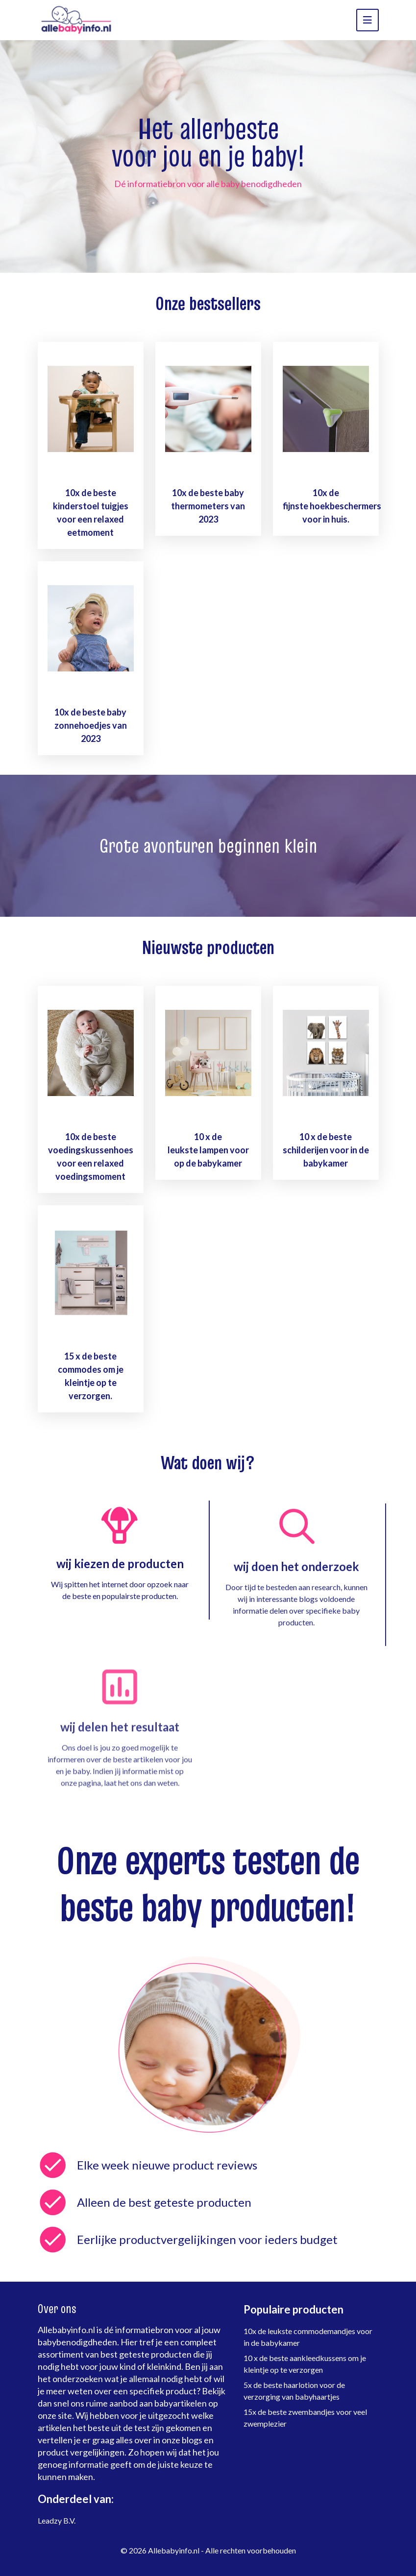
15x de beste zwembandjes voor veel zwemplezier (305, 2417)
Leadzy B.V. (56, 2520)
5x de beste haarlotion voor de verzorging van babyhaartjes (294, 2390)
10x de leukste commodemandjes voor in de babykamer (308, 2336)
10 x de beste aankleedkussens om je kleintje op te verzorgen (305, 2363)
